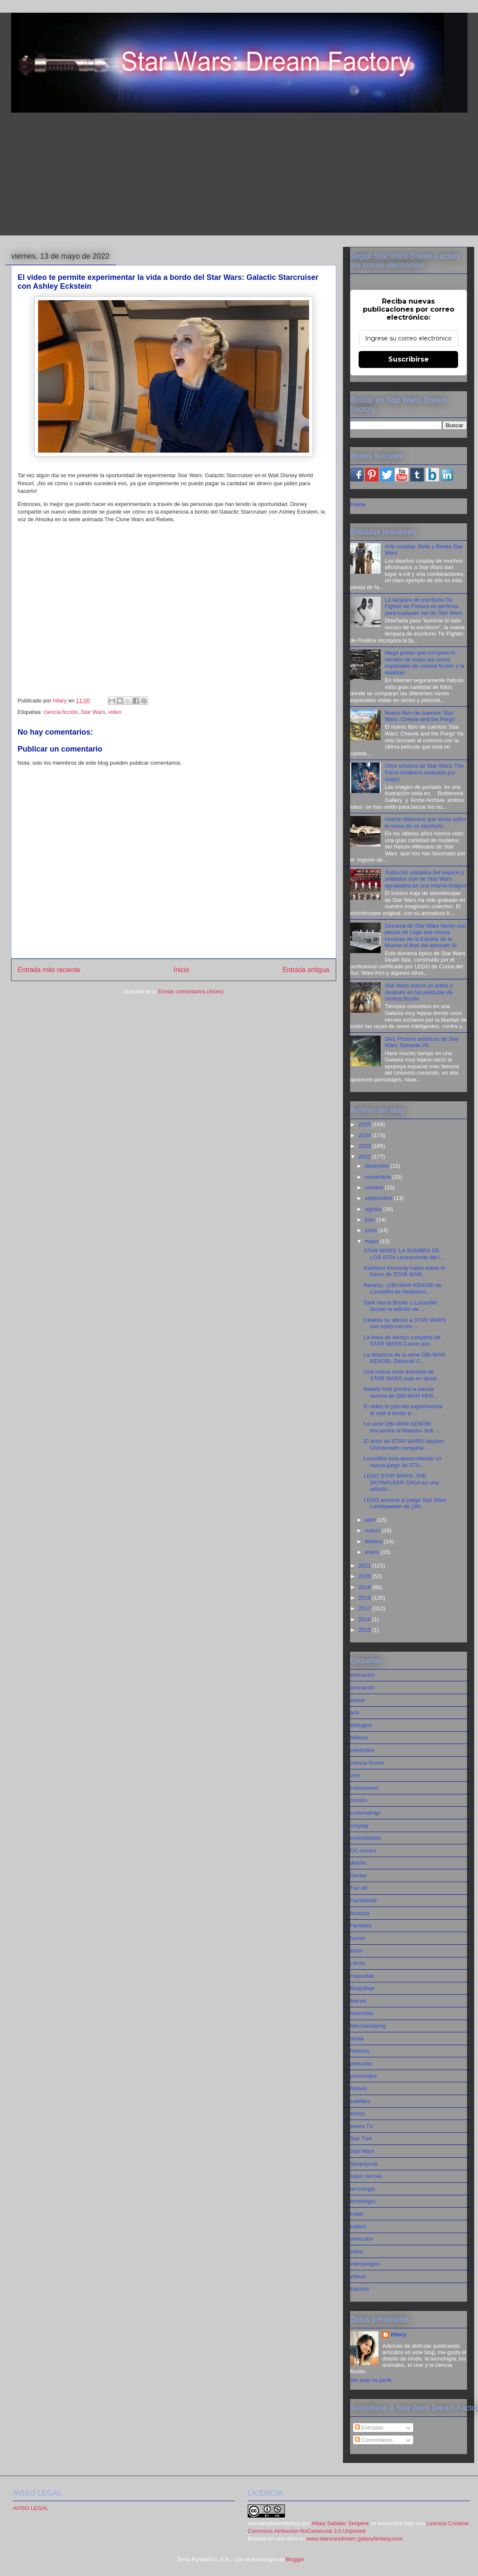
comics (358, 1800)
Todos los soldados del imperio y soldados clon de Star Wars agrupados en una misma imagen (426, 879)
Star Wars (93, 712)
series (357, 2113)
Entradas (369, 2427)
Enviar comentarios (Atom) (191, 991)
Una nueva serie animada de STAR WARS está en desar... (402, 1375)
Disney (358, 1875)
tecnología (363, 2201)
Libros (357, 1963)
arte (354, 1712)
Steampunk (364, 2164)
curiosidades (365, 1838)
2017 (366, 1608)
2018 (366, 1598)
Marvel (358, 2001)
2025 (366, 1124)
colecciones (364, 1788)
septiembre (379, 1198)
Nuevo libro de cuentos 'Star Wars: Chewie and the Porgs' (420, 716)
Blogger (295, 2559)
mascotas (362, 2013)
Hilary (398, 2334)
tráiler (357, 2214)
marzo (373, 1530)
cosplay (359, 1825)
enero (373, 1552)
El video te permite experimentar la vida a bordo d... (403, 1409)
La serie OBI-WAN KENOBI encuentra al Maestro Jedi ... (401, 1427)
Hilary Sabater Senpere (340, 2523)
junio (371, 1230)
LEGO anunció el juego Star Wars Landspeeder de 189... (405, 1503)
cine (355, 1775)
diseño (358, 1863)
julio (370, 1219)
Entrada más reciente (49, 969)
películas (361, 2063)
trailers (358, 2226)
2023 (366, 1146)
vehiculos (361, 2239)
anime (357, 1700)
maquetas (362, 1976)
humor (358, 1938)
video (115, 712)
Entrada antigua (305, 969)
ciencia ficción (61, 712)
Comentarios (373, 2440)
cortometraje (365, 1813)
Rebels (358, 2088)
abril (371, 1520)
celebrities (362, 1750)
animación (362, 1687)
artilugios (361, 1725)
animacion (362, 1675)
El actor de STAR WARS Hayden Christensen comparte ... (404, 1444)
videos (358, 2276)
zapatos (360, 2289)
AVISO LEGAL (30, 2508)
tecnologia (362, 2189)
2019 (366, 1587)
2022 (366, 1156)
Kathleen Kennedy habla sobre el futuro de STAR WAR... (404, 1271)
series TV (361, 2126)
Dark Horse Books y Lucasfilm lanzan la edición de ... (400, 1306)
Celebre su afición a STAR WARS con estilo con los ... (405, 1323)
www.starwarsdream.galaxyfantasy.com (355, 2538)
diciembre (377, 1166)
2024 (366, 1135)
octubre (375, 1187)
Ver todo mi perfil (371, 2380)
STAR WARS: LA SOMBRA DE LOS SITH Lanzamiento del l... (404, 1253)
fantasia (360, 1913)
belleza (358, 1737)
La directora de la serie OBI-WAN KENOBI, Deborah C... (404, 1358)
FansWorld (363, 1900)
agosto (374, 1209)
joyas (356, 1950)
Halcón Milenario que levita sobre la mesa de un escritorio (425, 822)
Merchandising (368, 2026)
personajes (363, 2076)
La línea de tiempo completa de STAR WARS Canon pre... (402, 1340)
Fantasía (361, 1925)
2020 (366, 1576)
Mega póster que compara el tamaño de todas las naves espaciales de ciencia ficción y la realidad (424, 663)
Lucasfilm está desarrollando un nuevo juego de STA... (403, 1461)
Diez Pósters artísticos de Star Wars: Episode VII (422, 1042)
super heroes (366, 2176)
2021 (366, 1565)
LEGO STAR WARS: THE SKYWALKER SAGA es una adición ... (401, 1482)
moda (357, 2038)
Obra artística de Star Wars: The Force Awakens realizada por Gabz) (424, 772)
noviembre (378, 1177)
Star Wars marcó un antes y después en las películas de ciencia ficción (419, 992)
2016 (366, 1619)
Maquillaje (362, 1988)
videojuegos (364, 2264)
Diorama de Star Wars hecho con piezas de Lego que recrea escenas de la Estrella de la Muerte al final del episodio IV (425, 936)
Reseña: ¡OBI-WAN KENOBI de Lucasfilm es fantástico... (403, 1288)
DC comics (363, 1850)
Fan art (358, 1888)
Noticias (360, 2051)
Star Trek (361, 2138)
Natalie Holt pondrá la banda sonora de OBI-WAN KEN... (400, 1392)
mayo (372, 1241)
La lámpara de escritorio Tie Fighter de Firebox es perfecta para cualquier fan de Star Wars (423, 606)
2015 (366, 1630)
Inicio (181, 969)
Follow (358, 504)
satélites (360, 2101)
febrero (374, 1541)
